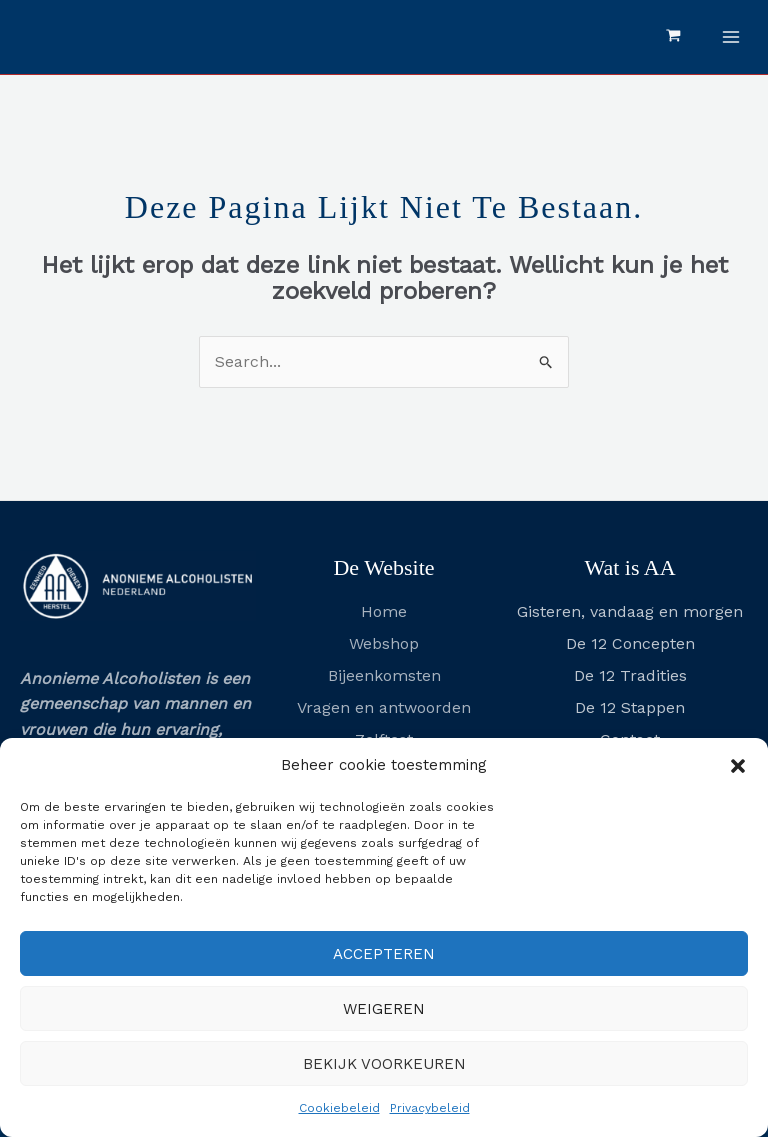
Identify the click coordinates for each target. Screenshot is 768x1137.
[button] (738, 766)
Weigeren (384, 1009)
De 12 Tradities (630, 675)
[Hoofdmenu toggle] (731, 37)
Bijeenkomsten (384, 675)
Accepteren (384, 954)
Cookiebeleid (339, 1108)
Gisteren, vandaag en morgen (630, 611)
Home (384, 611)
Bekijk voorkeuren (384, 1064)
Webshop (384, 643)
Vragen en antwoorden (384, 707)
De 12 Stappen (630, 707)
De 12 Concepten (630, 643)
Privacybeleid (430, 1108)
